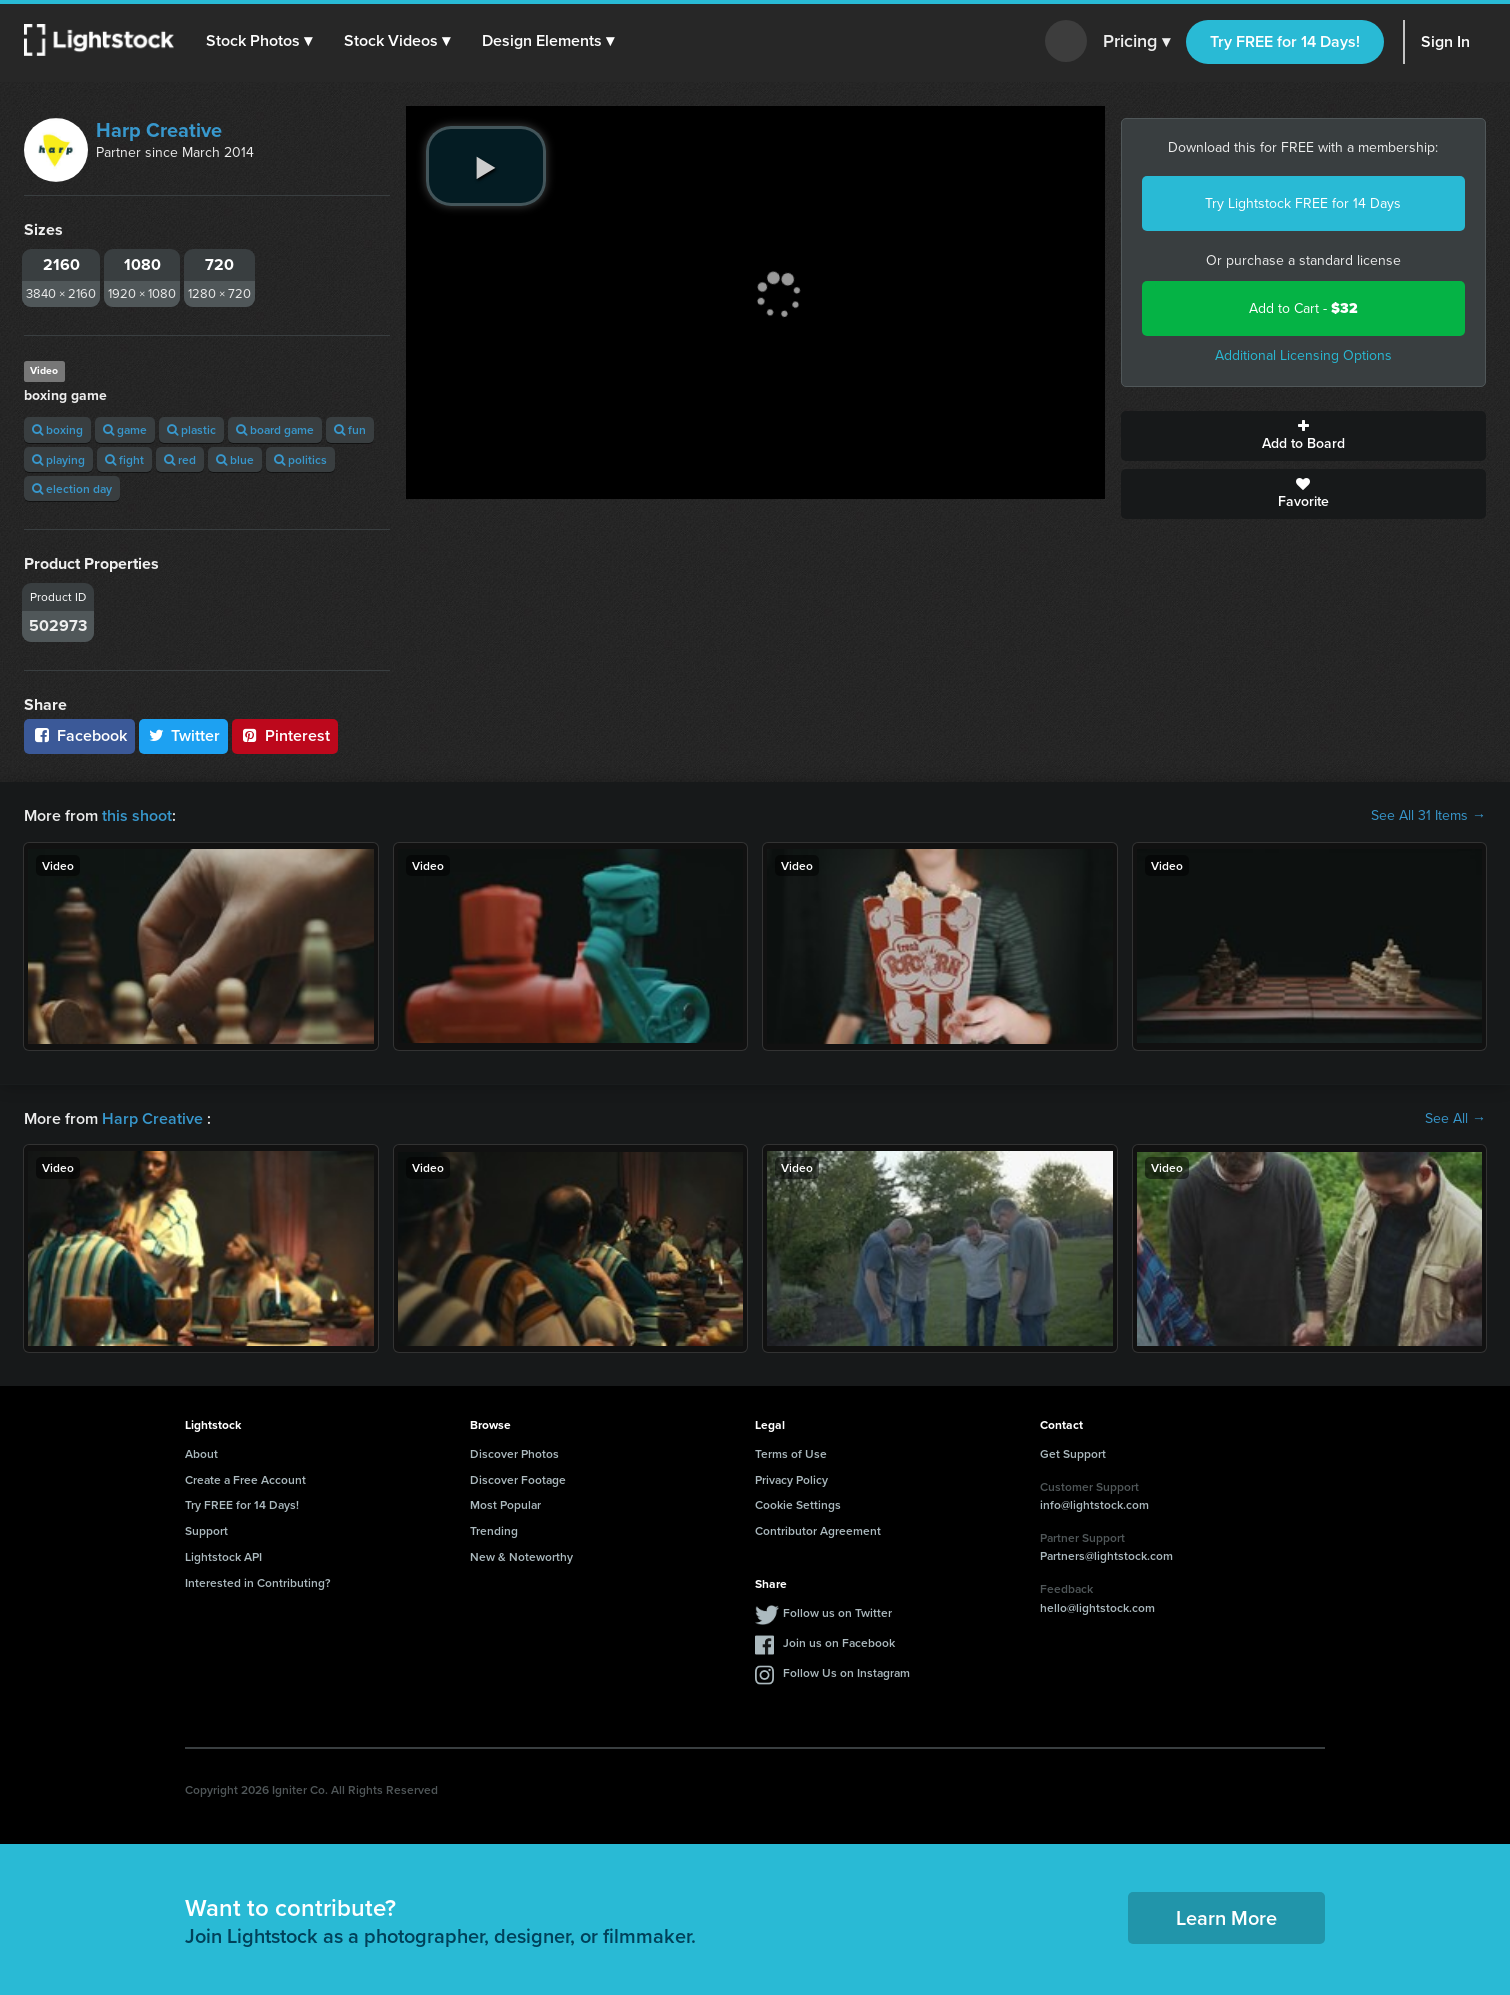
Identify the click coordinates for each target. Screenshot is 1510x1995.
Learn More (1226, 1917)
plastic (191, 429)
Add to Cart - (1303, 308)
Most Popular (505, 1504)
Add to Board (1304, 436)
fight (124, 459)
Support (206, 1530)
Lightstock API (223, 1556)
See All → (1455, 1119)
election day (72, 488)
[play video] (486, 166)
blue (235, 459)
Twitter (184, 735)
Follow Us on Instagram (846, 1672)
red (180, 459)
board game (275, 429)
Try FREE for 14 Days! (1285, 41)
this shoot (137, 815)
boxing (57, 429)
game (125, 429)
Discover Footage (518, 1479)
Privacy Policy (791, 1479)
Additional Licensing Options (1303, 355)
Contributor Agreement (818, 1530)
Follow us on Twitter (837, 1612)
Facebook (79, 735)
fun (350, 429)
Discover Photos (514, 1453)
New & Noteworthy (521, 1556)
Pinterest (285, 735)
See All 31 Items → (1428, 816)
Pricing (1136, 42)
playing (58, 459)
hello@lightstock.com (1097, 1607)
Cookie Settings (798, 1504)
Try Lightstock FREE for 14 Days (1303, 203)
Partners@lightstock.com (1106, 1555)
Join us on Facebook (839, 1642)
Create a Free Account (245, 1479)
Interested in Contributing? (258, 1582)
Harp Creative (159, 130)
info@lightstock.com (1094, 1504)
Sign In (1445, 41)
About (201, 1453)
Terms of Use (791, 1453)
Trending (494, 1530)
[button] (259, 41)
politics (300, 459)
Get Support (1073, 1453)
